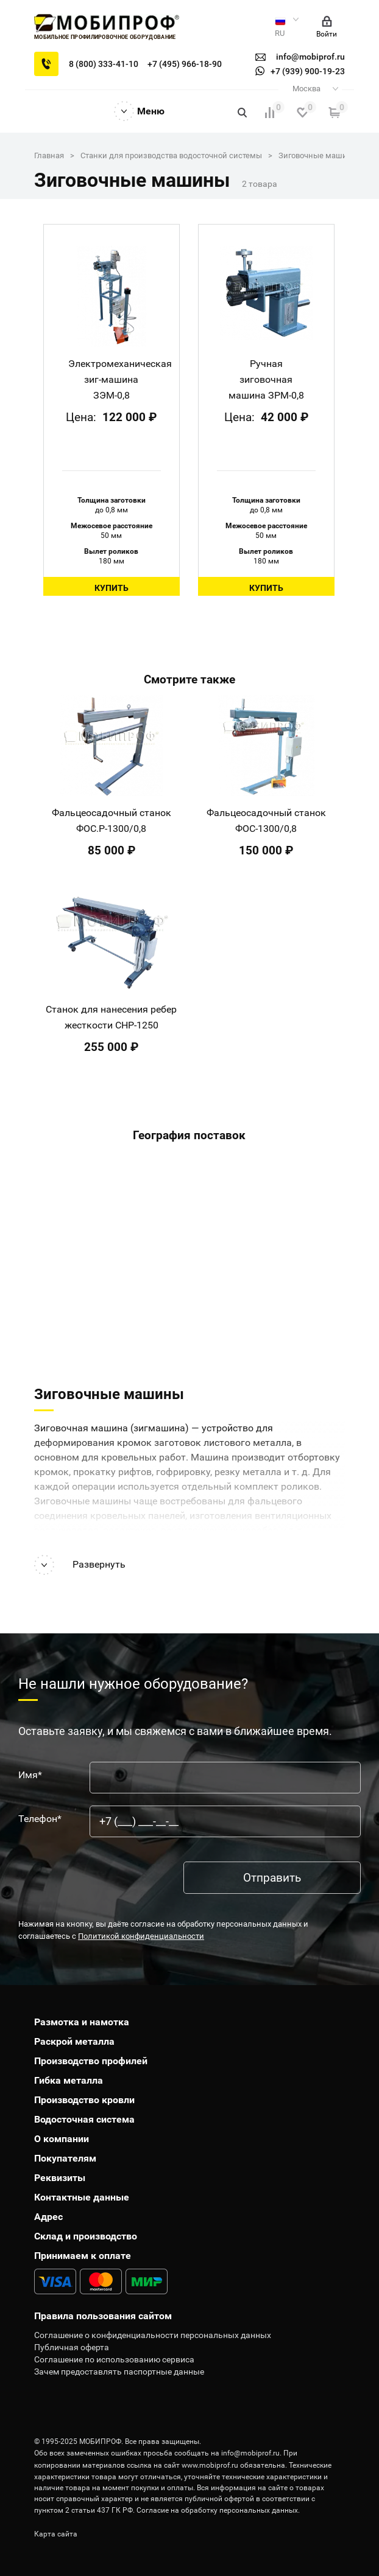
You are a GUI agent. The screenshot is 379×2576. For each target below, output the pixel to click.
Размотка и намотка (81, 2022)
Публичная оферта (71, 2347)
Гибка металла (68, 2080)
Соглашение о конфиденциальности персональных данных (152, 2335)
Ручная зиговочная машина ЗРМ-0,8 (266, 379)
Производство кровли (84, 2100)
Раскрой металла (74, 2041)
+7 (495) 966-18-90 (184, 64)
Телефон (40, 1818)
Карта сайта (55, 2534)
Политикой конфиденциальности (141, 1936)
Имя (30, 1775)
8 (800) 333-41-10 (103, 64)
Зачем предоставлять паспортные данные (119, 2371)
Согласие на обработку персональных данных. (218, 2510)
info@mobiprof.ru (250, 2453)
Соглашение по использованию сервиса (114, 2359)
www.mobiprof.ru (210, 2465)
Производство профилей (90, 2061)
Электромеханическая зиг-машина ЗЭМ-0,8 (120, 379)
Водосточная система (84, 2119)
